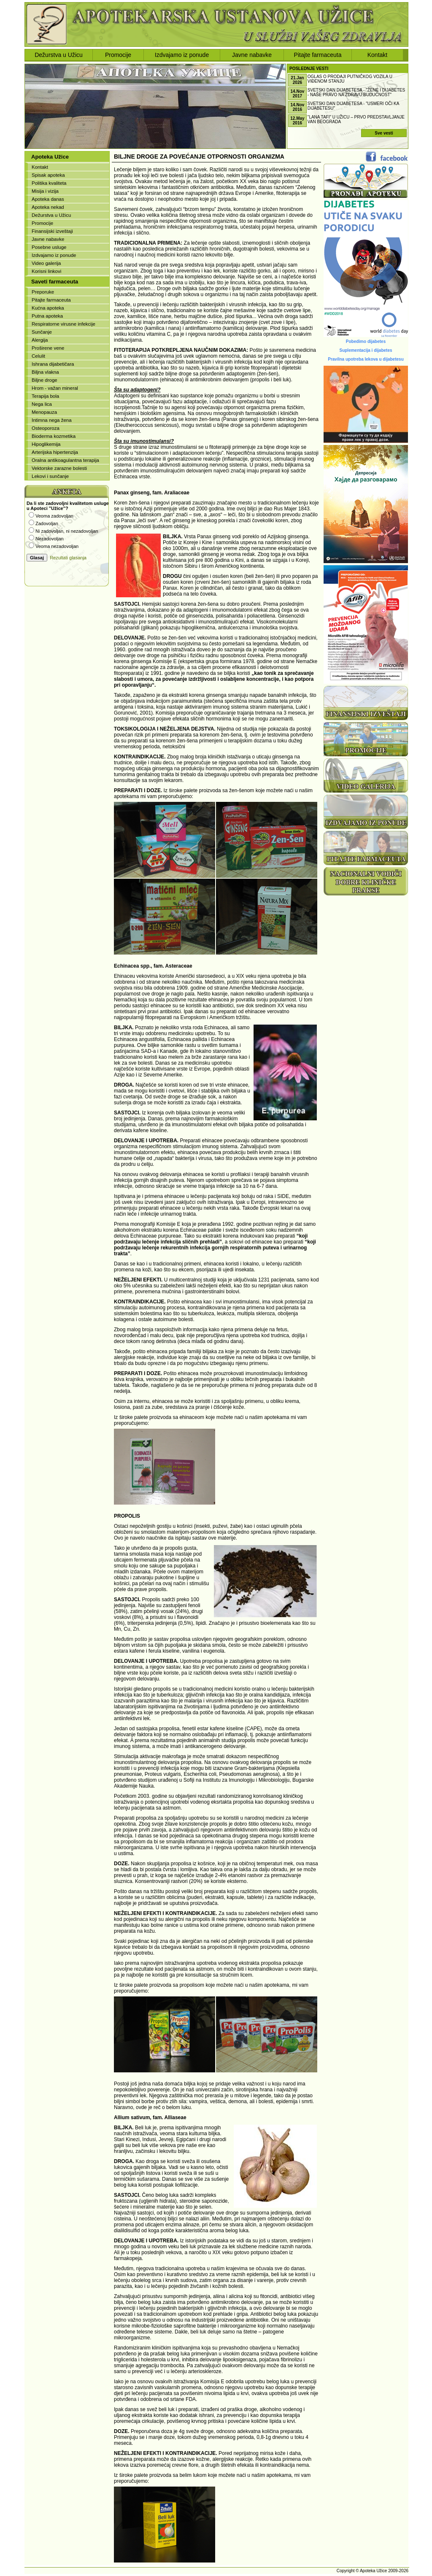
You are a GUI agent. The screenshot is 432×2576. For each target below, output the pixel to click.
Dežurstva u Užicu (59, 54)
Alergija (40, 340)
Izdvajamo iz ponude (182, 54)
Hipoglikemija (46, 444)
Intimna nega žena (52, 420)
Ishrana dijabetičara (53, 364)
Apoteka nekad (48, 207)
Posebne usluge (49, 247)
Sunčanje (42, 331)
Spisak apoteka (48, 175)
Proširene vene (48, 348)
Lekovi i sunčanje (50, 476)
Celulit (38, 356)
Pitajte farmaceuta (318, 54)
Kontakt (377, 54)
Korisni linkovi (46, 271)
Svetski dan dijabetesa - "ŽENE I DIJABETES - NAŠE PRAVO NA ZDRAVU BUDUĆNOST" (356, 92)
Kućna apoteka (48, 307)
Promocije (118, 54)
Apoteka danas (48, 199)
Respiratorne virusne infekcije (63, 323)
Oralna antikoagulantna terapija (65, 460)
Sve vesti (384, 133)
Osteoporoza (45, 428)
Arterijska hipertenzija (55, 452)
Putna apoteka (47, 315)
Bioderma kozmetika (54, 436)
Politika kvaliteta (49, 183)
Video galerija (46, 263)
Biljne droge (44, 380)
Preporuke (43, 291)
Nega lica (42, 404)
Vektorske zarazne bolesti (59, 468)
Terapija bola (45, 396)
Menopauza (44, 412)
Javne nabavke (252, 54)
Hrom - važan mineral (55, 388)
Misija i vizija (45, 191)
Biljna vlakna (45, 372)
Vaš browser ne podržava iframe (66, 535)
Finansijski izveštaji (52, 231)
